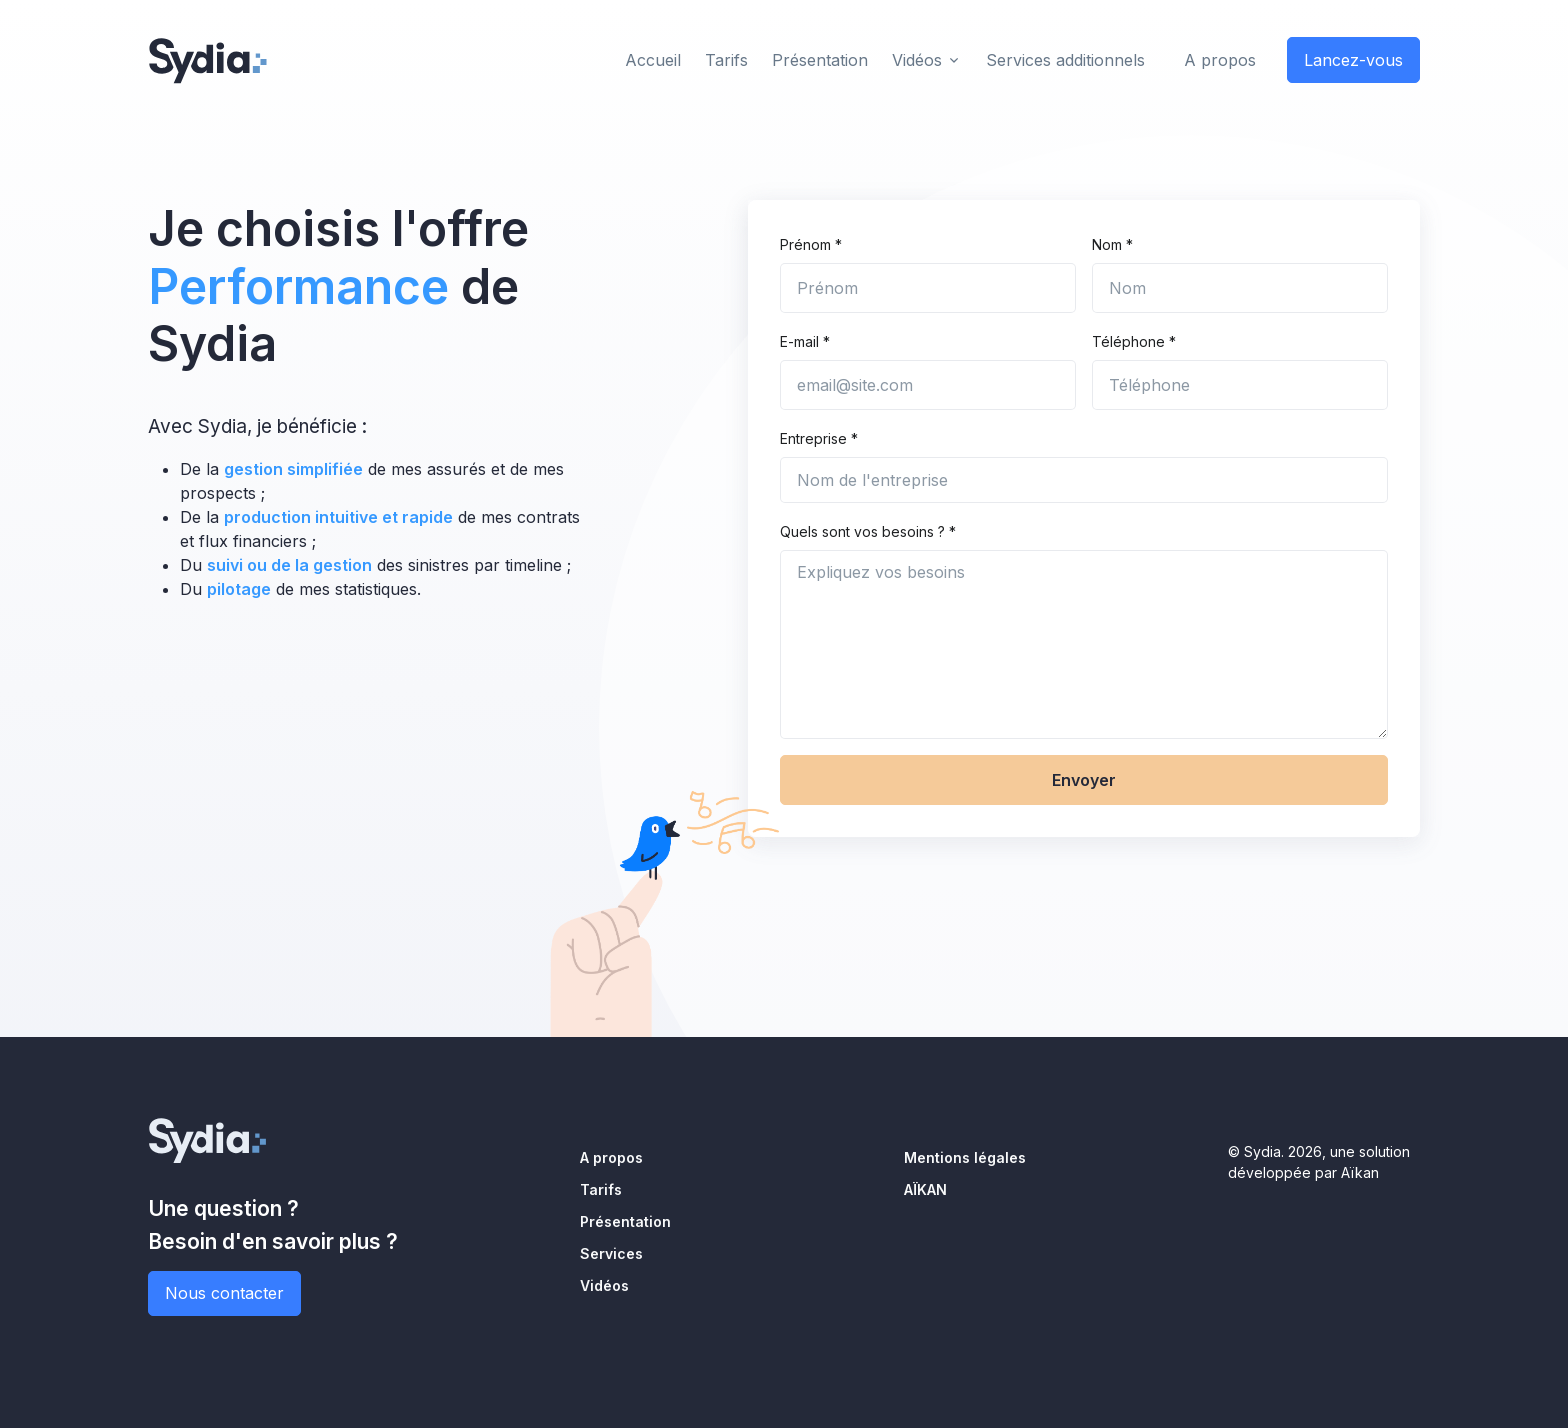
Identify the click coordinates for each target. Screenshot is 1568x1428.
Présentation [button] (820, 60)
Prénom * (811, 244)
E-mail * (805, 341)
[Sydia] (208, 58)
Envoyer (1084, 780)
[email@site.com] (928, 385)
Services (611, 1253)
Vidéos (917, 60)
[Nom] (1240, 288)
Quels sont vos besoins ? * (868, 531)
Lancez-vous (1353, 60)
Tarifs (601, 1189)
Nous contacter (224, 1293)
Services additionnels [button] (1065, 60)
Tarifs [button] (726, 60)
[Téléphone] (1240, 385)
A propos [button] (1220, 60)
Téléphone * (1134, 341)
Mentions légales (965, 1157)
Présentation (625, 1221)
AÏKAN (925, 1189)
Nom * (1112, 244)
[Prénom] (928, 288)
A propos (611, 1157)
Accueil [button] (653, 60)
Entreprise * (819, 438)
